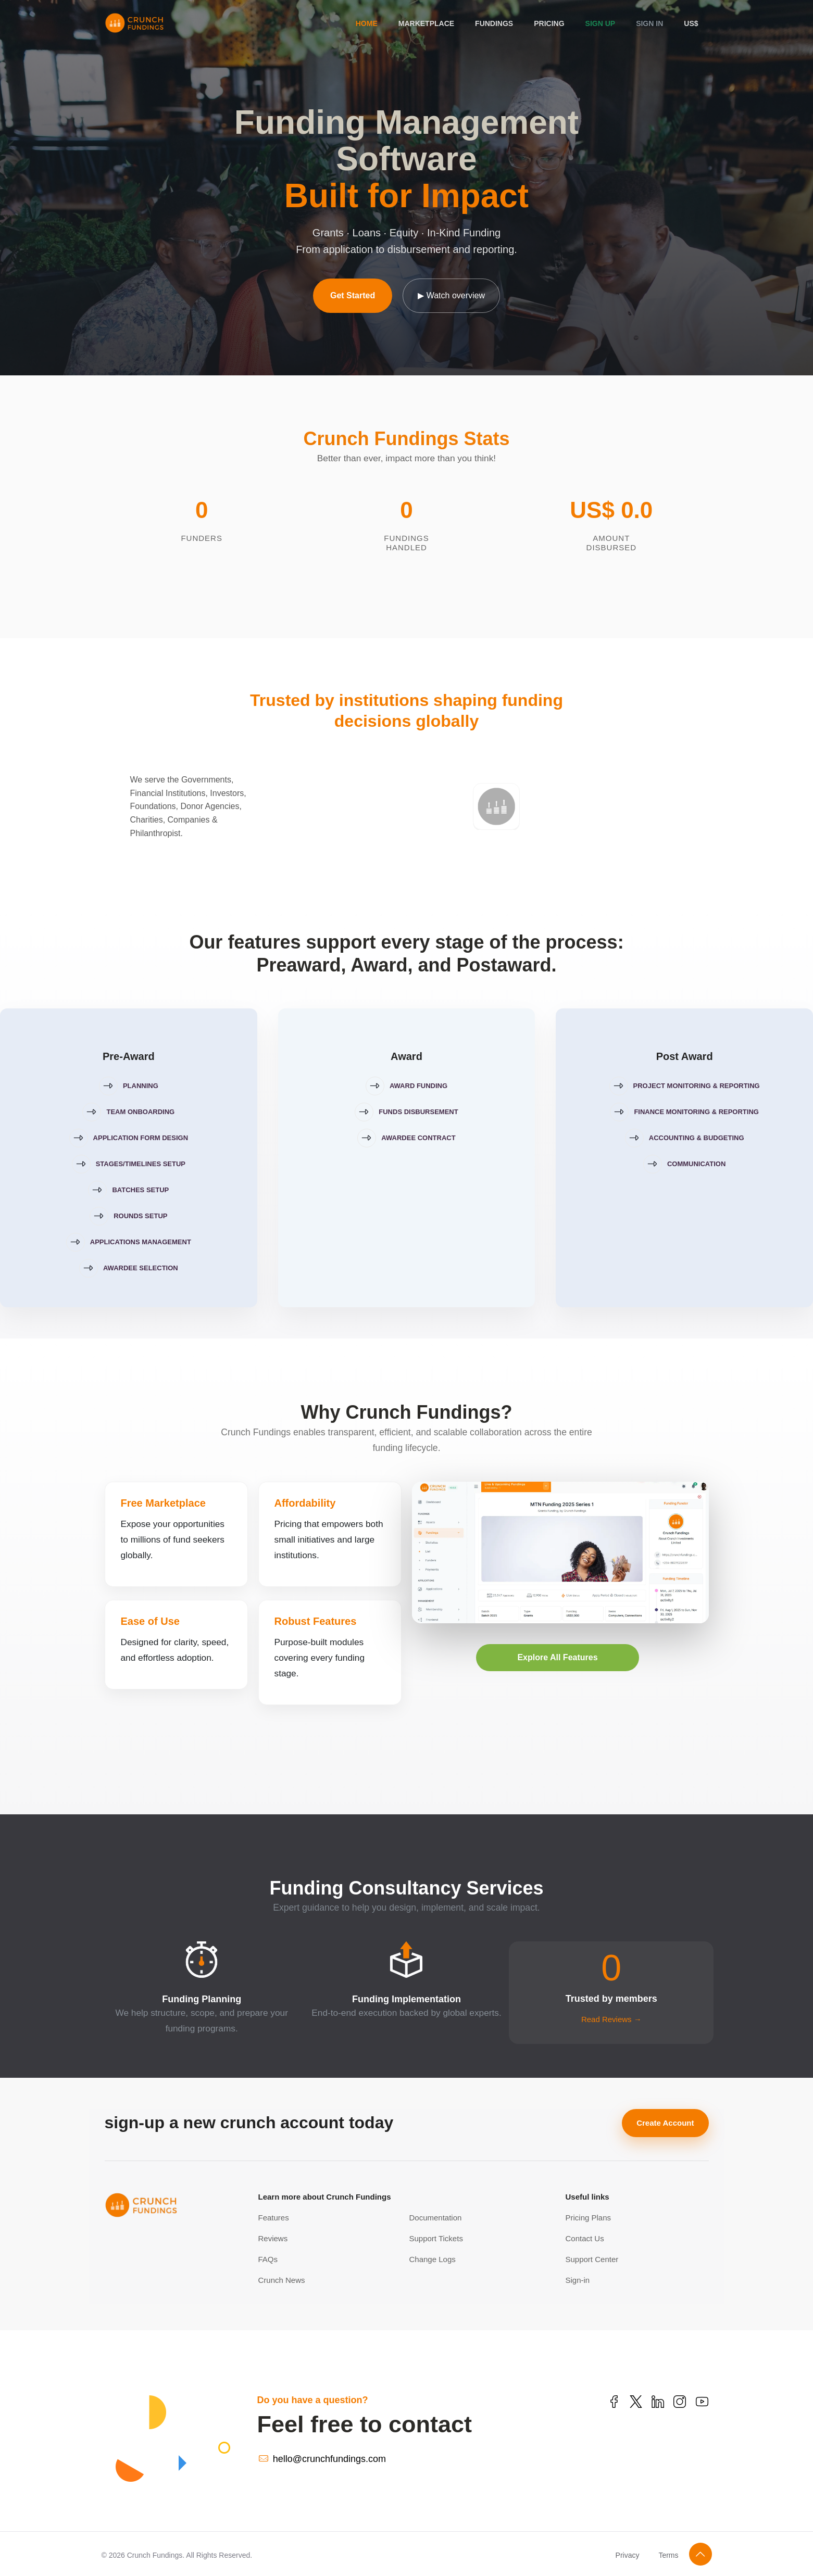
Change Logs (432, 2259)
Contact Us (585, 2238)
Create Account (665, 2122)
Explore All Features (557, 1657)
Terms (668, 2555)
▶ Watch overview (451, 295)
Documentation (435, 2217)
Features (273, 2217)
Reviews (273, 2238)
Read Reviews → (611, 2019)
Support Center (592, 2259)
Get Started (352, 295)
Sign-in (578, 2280)
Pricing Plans (588, 2217)
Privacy (628, 2555)
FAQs (268, 2259)
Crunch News (281, 2280)
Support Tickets (436, 2238)
